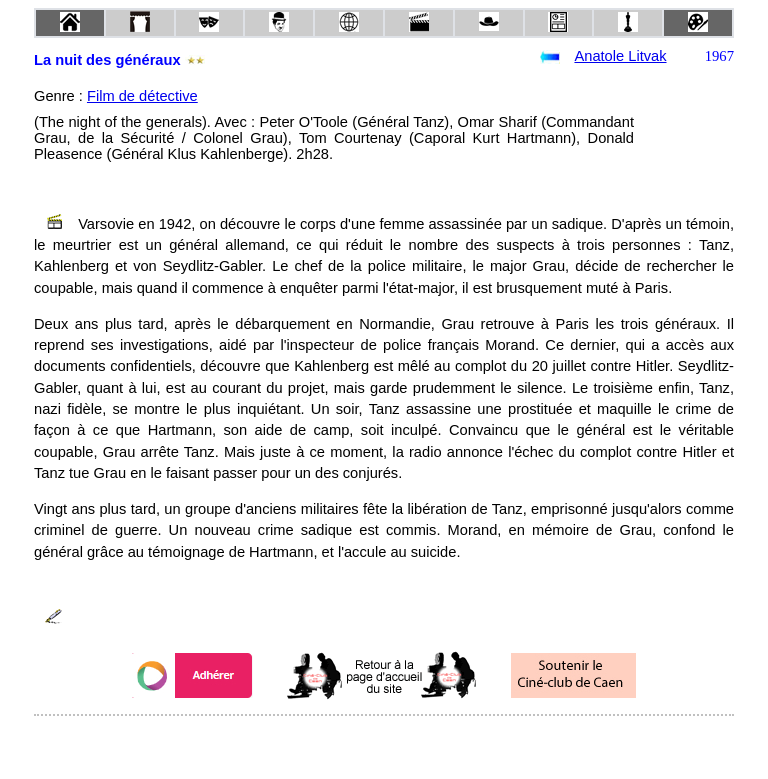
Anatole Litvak (620, 56)
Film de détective (142, 96)
